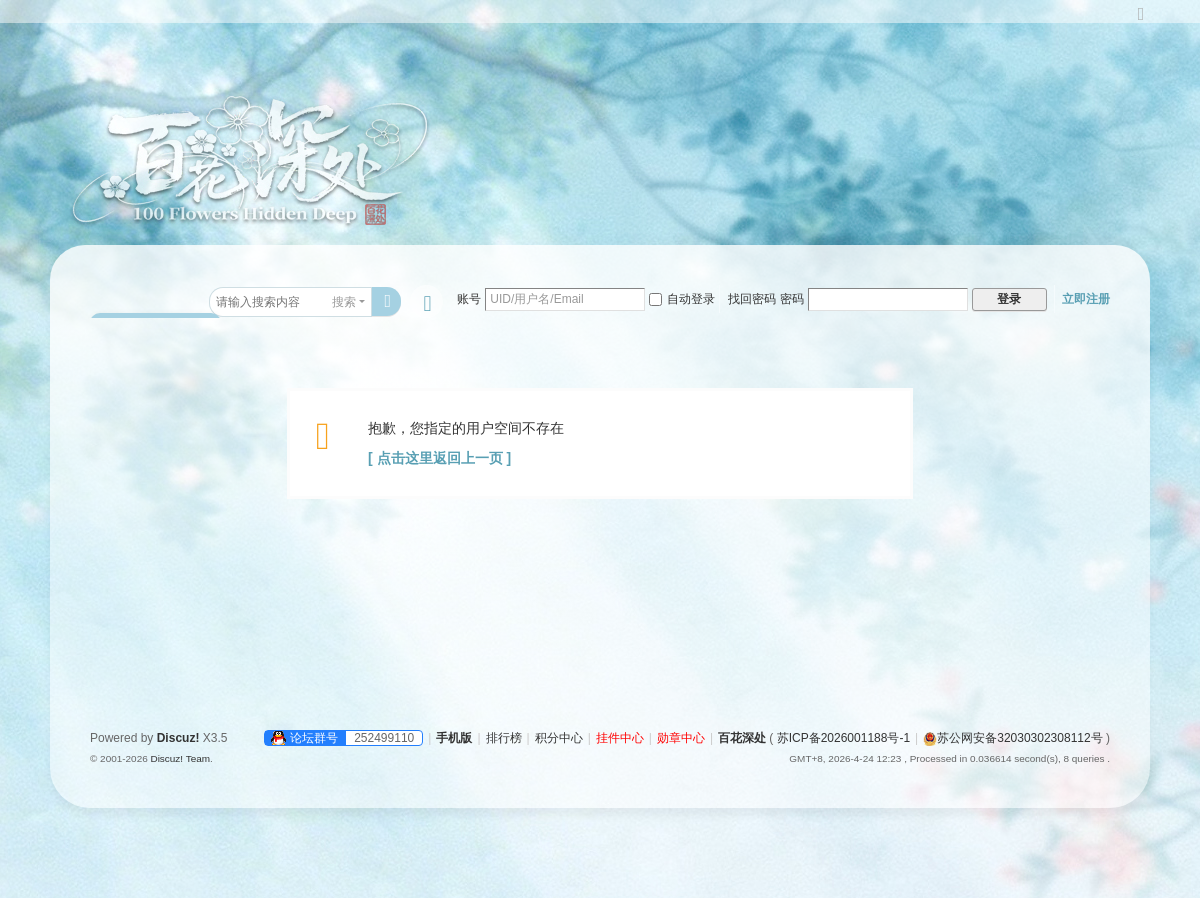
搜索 (344, 302)
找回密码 (752, 299)
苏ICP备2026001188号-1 (843, 738)
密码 (792, 299)
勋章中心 (681, 738)
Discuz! (178, 738)
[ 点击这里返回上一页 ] (439, 458)
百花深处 (742, 738)
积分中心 (559, 738)
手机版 (454, 738)
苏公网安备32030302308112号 (1012, 738)
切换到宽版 (1141, 22)
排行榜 (504, 738)
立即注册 (1086, 299)
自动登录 (682, 299)
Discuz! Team (180, 758)
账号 (469, 299)
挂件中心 (620, 738)
